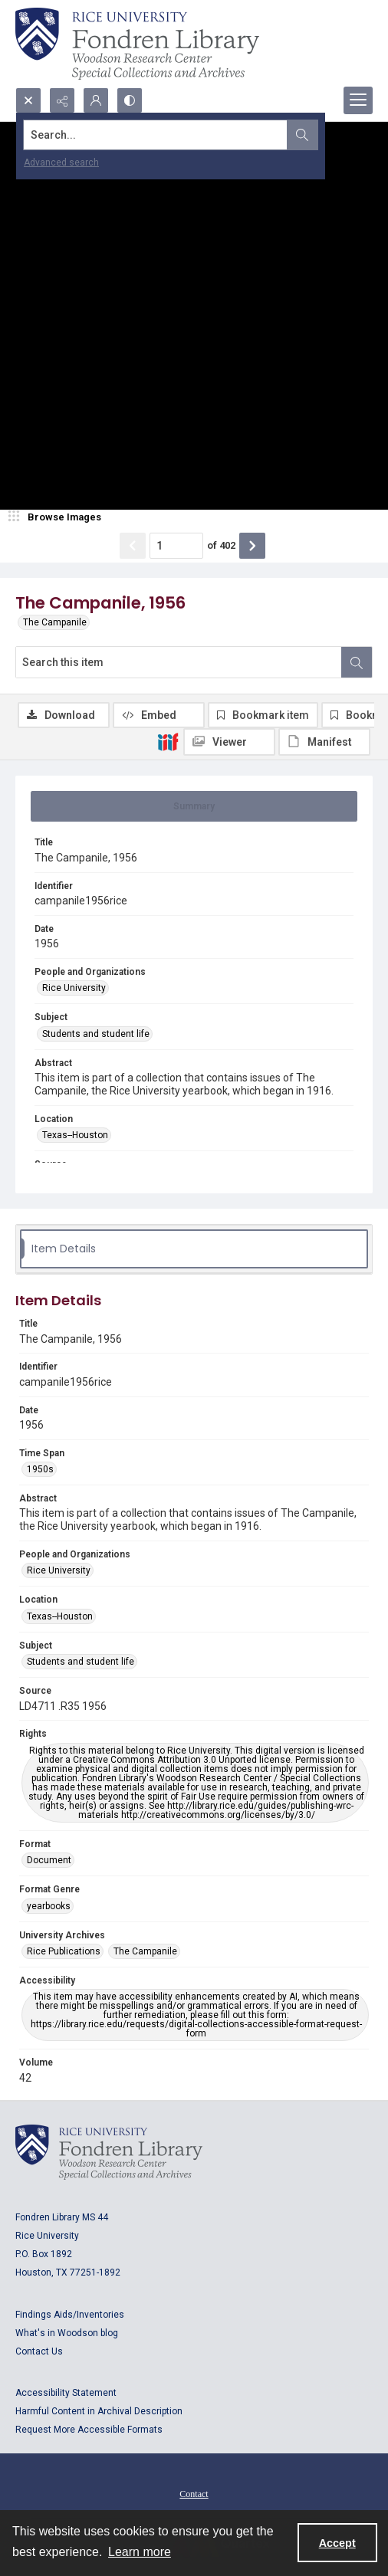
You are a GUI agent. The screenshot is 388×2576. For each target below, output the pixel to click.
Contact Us (39, 2351)
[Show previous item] (133, 546)
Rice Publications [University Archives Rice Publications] (63, 1951)
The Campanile (55, 622)
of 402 (221, 545)
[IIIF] (168, 741)
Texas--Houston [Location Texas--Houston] (75, 1135)
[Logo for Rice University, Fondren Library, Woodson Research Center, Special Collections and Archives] (108, 2152)
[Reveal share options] (62, 100)
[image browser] (57, 517)
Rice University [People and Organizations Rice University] (74, 988)
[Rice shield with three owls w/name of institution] (137, 44)
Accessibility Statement (66, 2392)
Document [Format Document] (49, 1860)
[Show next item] (252, 546)
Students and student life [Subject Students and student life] (96, 1034)
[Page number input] (176, 546)
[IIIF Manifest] (324, 742)
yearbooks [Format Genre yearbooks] (49, 1906)
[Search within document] (356, 662)
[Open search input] (28, 100)
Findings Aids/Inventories (69, 2314)
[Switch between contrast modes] (129, 100)
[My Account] (96, 100)
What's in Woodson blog (66, 2333)
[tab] (194, 806)
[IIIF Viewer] (229, 742)
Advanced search (61, 162)
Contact (193, 2494)
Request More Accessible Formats (89, 2429)
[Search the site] (156, 134)
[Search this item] (178, 662)
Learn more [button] (139, 2551)
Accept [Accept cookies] (337, 2543)
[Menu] (358, 100)
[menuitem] (194, 2493)
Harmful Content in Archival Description (98, 2411)
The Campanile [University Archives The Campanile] (145, 1951)
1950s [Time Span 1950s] (40, 1469)
